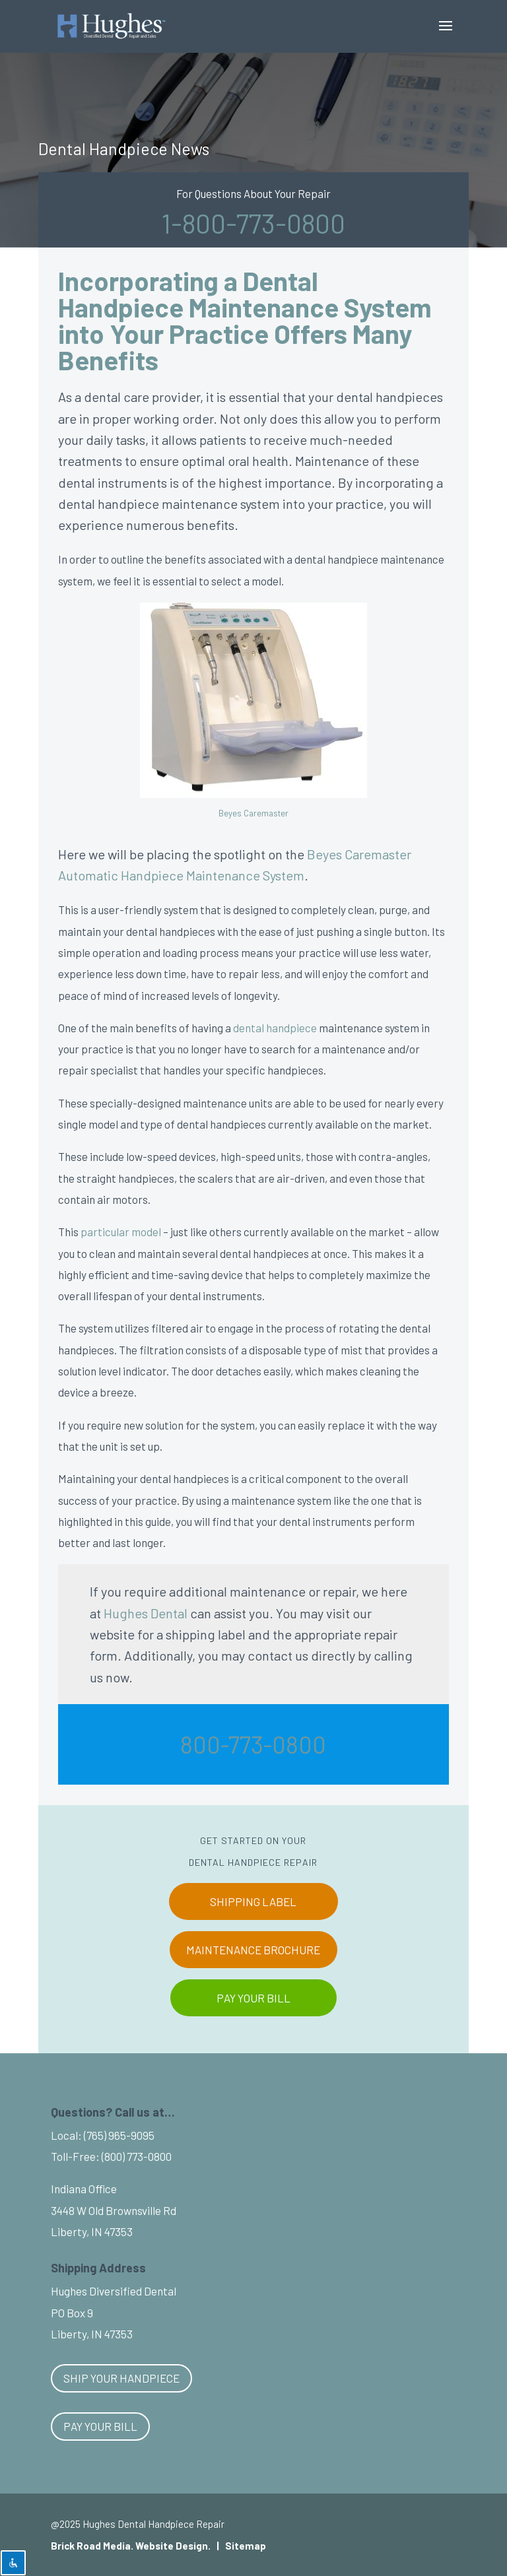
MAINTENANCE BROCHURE (253, 1949)
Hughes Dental (145, 1613)
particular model (121, 1231)
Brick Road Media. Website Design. (131, 2546)
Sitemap (245, 2546)
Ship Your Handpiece (121, 2378)
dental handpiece (275, 1027)
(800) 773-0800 (137, 2156)
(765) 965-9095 (119, 2135)
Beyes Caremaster (253, 813)
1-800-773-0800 (253, 223)
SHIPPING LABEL (253, 1901)
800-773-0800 (253, 1744)
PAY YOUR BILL (253, 1997)
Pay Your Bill (100, 2426)
